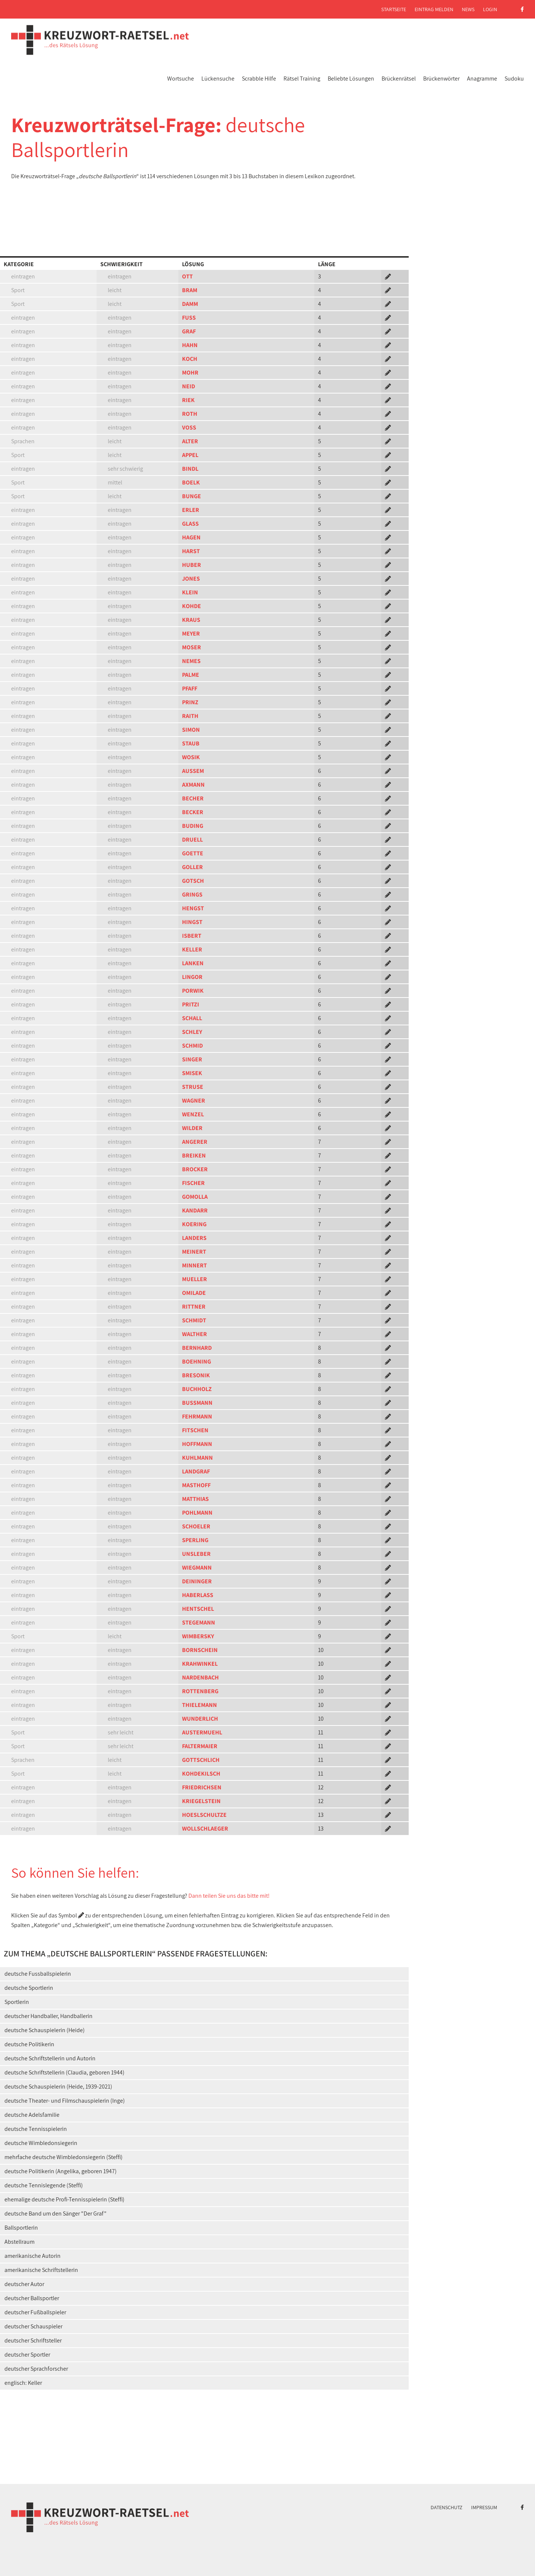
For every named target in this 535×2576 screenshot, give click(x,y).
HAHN (190, 345)
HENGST (193, 908)
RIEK (188, 400)
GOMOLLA (195, 1197)
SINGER (192, 1059)
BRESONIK (196, 1375)
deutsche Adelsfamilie (31, 2115)
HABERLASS (197, 1595)
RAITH (190, 716)
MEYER (191, 633)
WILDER (192, 1128)
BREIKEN (194, 1155)
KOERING (194, 1224)
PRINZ (190, 702)
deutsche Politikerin (29, 2044)
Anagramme (482, 78)
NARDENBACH (200, 1677)
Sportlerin (16, 2002)
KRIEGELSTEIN (201, 1801)
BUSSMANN (197, 1403)
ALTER (190, 441)
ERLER (190, 510)
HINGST (192, 922)
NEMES (191, 661)
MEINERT (194, 1252)
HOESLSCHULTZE (204, 1815)
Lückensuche (217, 78)
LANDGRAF (196, 1471)
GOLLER (192, 867)
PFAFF (189, 688)
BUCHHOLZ (197, 1389)
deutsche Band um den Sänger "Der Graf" (55, 2213)
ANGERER (194, 1142)
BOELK (191, 482)
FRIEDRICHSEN (201, 1787)
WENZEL (193, 1114)
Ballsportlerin (21, 2227)
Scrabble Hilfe (259, 78)
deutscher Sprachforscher (36, 2369)
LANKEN (193, 963)
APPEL (190, 455)
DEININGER (197, 1581)
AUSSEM (193, 771)
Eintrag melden (434, 9)
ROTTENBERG (200, 1691)
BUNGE (191, 496)
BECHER (193, 798)
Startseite (393, 9)
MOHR (190, 372)
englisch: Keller (23, 2383)
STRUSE (192, 1087)
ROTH (189, 414)
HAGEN (191, 537)
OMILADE (194, 1293)
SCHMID (192, 1045)
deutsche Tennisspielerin (35, 2129)
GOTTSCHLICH (201, 1760)
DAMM (190, 304)
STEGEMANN (198, 1622)
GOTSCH (193, 881)
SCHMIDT (194, 1320)
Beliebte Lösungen (351, 78)
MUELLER (194, 1279)
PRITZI (190, 1004)
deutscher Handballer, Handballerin (48, 2016)
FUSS (189, 317)
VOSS (189, 427)
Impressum (484, 2507)
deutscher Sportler (27, 2354)
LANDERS (194, 1238)
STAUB (191, 743)
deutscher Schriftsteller (33, 2340)
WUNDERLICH (200, 1719)
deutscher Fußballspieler (35, 2312)
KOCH (189, 359)
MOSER (191, 647)
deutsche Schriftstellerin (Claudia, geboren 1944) (64, 2072)
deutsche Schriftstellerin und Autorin (49, 2058)
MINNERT (194, 1265)
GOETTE (192, 853)
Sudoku (514, 78)
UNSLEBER (196, 1554)
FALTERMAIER (199, 1746)
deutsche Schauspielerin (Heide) (44, 2030)
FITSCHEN (195, 1430)
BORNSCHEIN (200, 1650)
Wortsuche (180, 78)
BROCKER (195, 1169)
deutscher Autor (24, 2284)
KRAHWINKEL (200, 1664)
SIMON (191, 730)
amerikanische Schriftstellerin (41, 2270)
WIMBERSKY (198, 1636)
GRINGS (192, 894)
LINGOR (192, 977)
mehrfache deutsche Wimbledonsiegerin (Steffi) (63, 2157)
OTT (187, 276)
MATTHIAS (195, 1499)
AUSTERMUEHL (202, 1732)
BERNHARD (197, 1348)
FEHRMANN (197, 1416)
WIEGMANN (197, 1567)
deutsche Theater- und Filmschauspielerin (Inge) (64, 2101)
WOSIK (191, 757)
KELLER (192, 949)
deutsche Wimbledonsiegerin (40, 2143)
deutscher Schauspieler (33, 2326)
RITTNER (193, 1306)
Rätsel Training (301, 78)
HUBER (191, 565)
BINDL (190, 469)
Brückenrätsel (399, 78)
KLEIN (190, 592)
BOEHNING (196, 1361)
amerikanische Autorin (32, 2256)
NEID (188, 386)
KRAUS (191, 620)
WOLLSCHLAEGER (205, 1828)
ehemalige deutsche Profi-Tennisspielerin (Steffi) (64, 2199)
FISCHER (193, 1183)
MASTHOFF (196, 1485)
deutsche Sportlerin (28, 1988)
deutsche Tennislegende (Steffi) (43, 2185)
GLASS (190, 524)
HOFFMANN (197, 1444)
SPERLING (195, 1540)
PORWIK (193, 991)
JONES (191, 578)
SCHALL (192, 1018)
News (468, 9)
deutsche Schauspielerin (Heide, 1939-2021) (58, 2086)
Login (490, 9)
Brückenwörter (441, 78)
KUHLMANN (197, 1458)
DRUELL (192, 839)
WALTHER (194, 1334)
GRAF (189, 331)
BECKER (192, 812)
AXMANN (193, 785)
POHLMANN (197, 1512)
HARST (191, 551)
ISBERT (191, 936)
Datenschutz (447, 2507)
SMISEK (192, 1073)
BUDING (192, 826)
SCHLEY (192, 1032)
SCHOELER (196, 1526)
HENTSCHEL (198, 1609)
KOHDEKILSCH (201, 1773)
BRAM (189, 290)
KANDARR (195, 1210)
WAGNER (193, 1100)
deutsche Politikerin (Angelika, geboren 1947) (60, 2171)
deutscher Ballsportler (31, 2298)
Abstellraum (19, 2242)
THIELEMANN (199, 1705)
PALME (190, 675)
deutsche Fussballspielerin (37, 1974)
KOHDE (191, 606)
